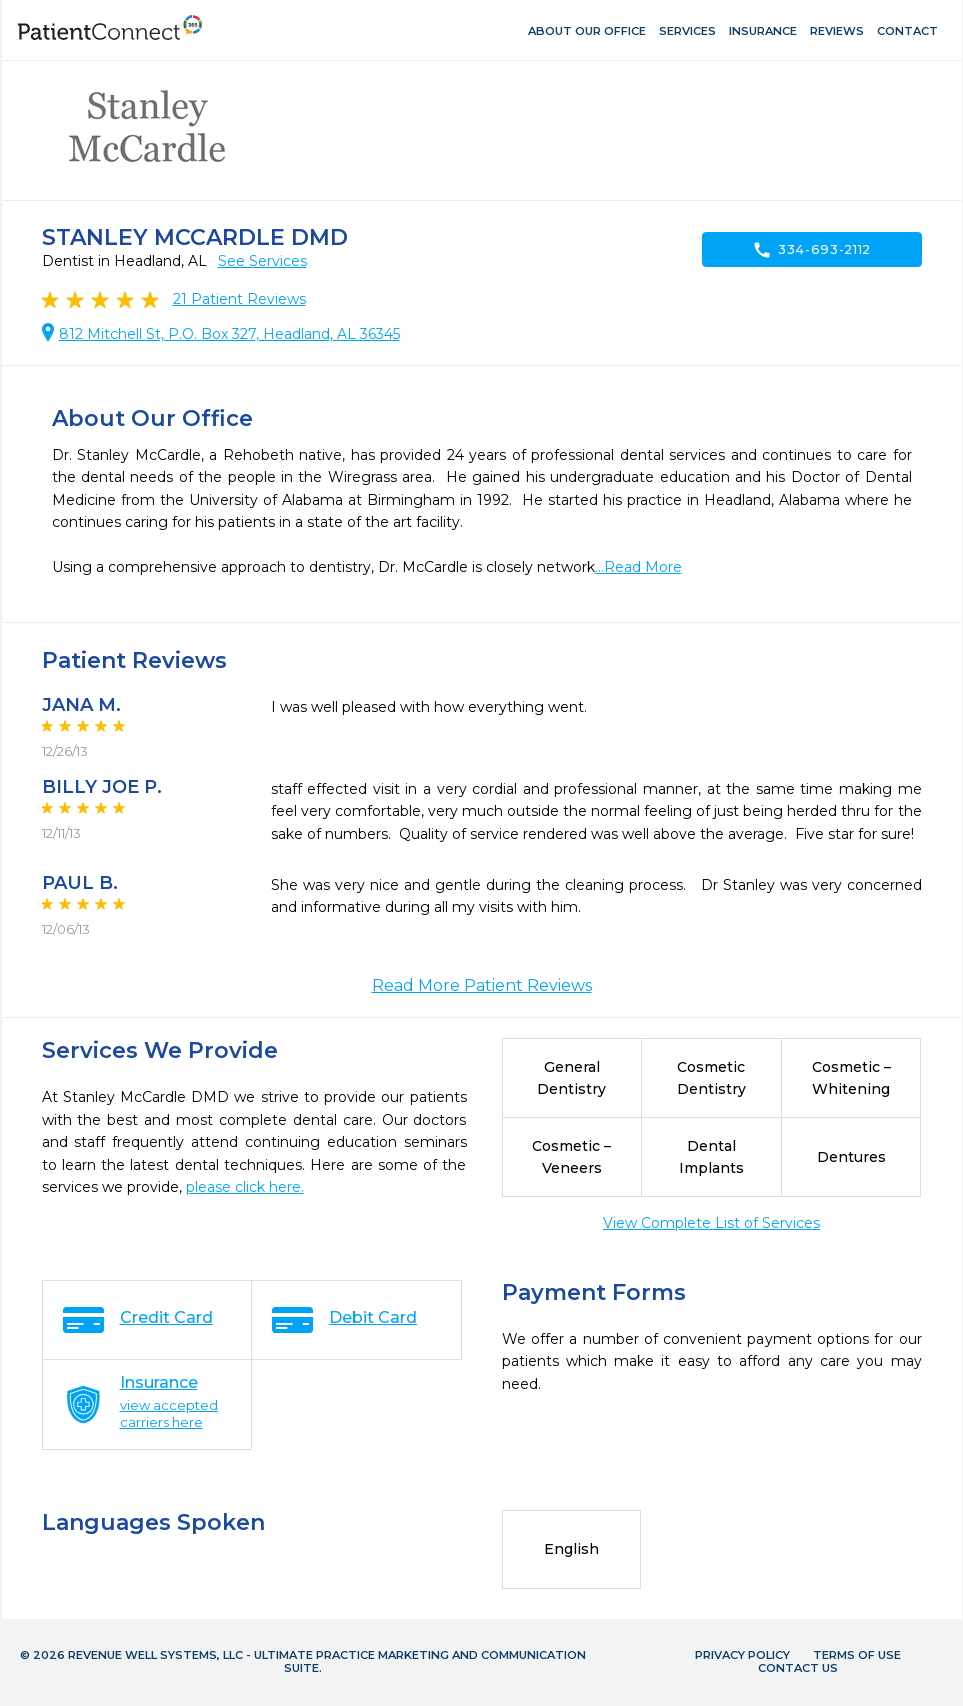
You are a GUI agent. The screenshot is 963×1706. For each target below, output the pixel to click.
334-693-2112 (811, 250)
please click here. (245, 1187)
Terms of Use (857, 1655)
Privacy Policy (742, 1655)
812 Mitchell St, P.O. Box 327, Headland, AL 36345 (229, 334)
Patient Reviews (239, 299)
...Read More (638, 567)
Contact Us (798, 1668)
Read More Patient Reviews (482, 985)
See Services (262, 261)
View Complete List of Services (711, 1223)
